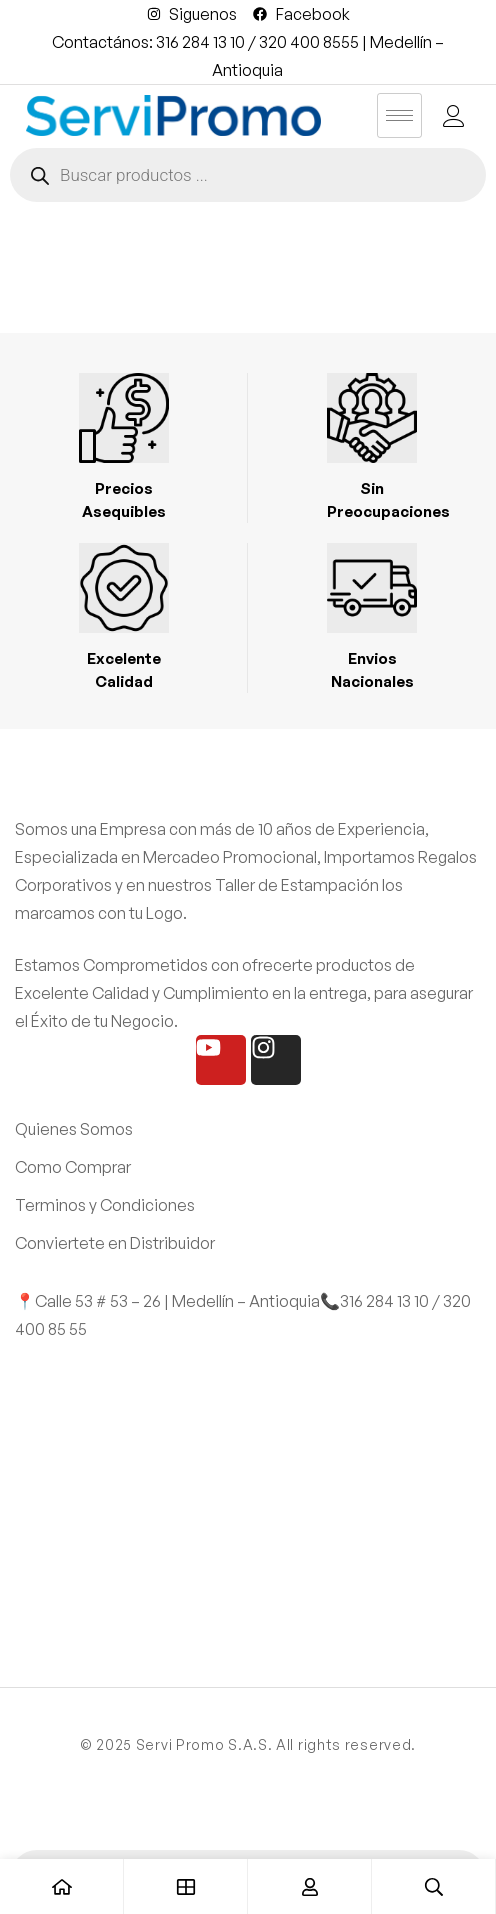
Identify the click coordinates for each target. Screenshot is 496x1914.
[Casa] (62, 1886)
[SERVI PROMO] (248, 1493)
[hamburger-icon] (399, 115)
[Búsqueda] (434, 1886)
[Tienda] (186, 1886)
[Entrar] (310, 1886)
